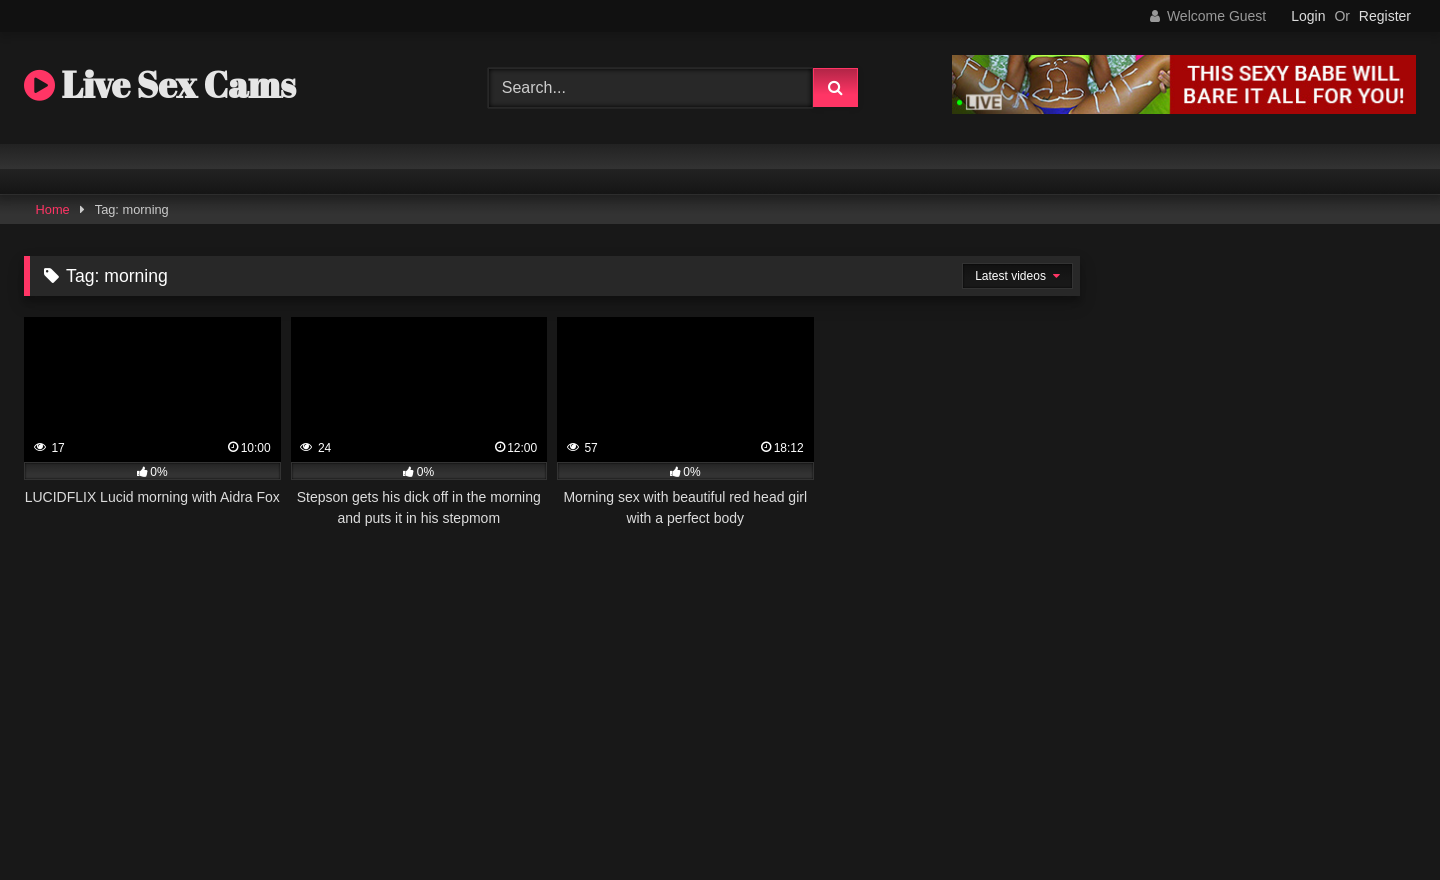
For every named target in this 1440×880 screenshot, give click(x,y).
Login (1308, 16)
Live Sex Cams (160, 84)
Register (1385, 16)
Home (53, 209)
